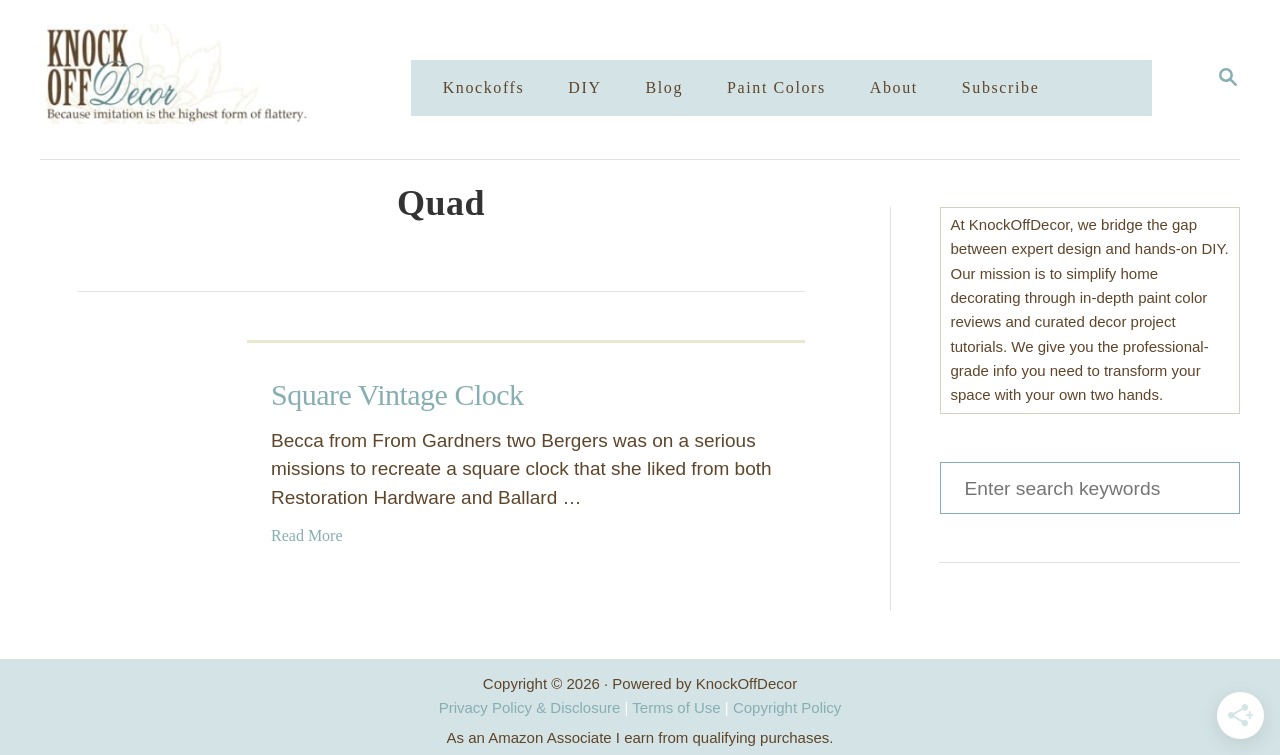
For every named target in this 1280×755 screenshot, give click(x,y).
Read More (307, 535)
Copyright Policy (787, 707)
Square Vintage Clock (397, 394)
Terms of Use (676, 707)
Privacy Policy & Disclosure (530, 707)
